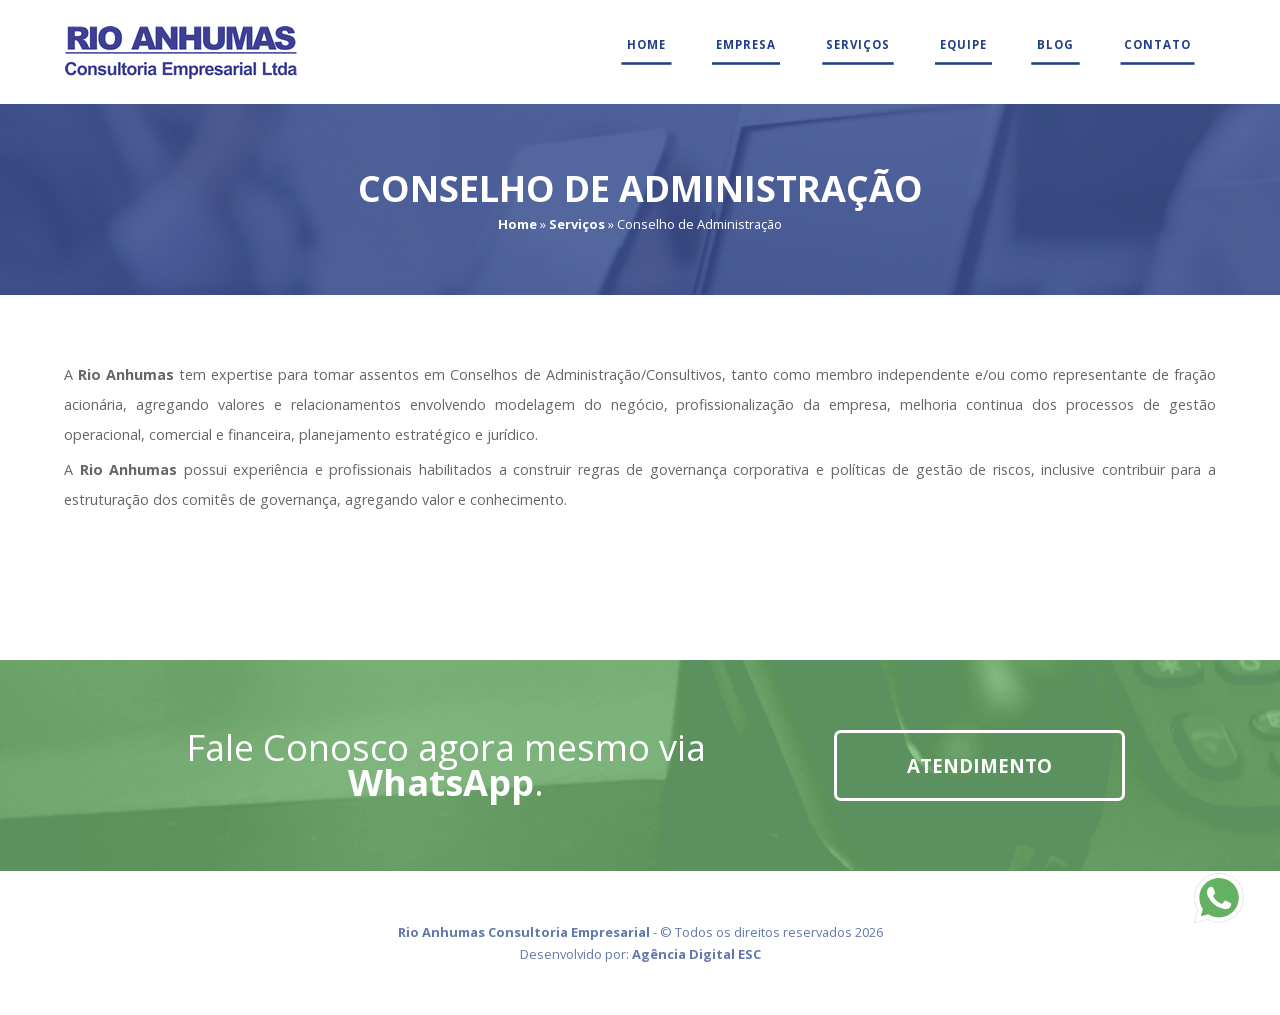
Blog (1055, 44)
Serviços (858, 44)
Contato (1157, 44)
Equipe (963, 44)
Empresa (746, 44)
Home (646, 44)
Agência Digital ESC (696, 954)
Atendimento (979, 765)
